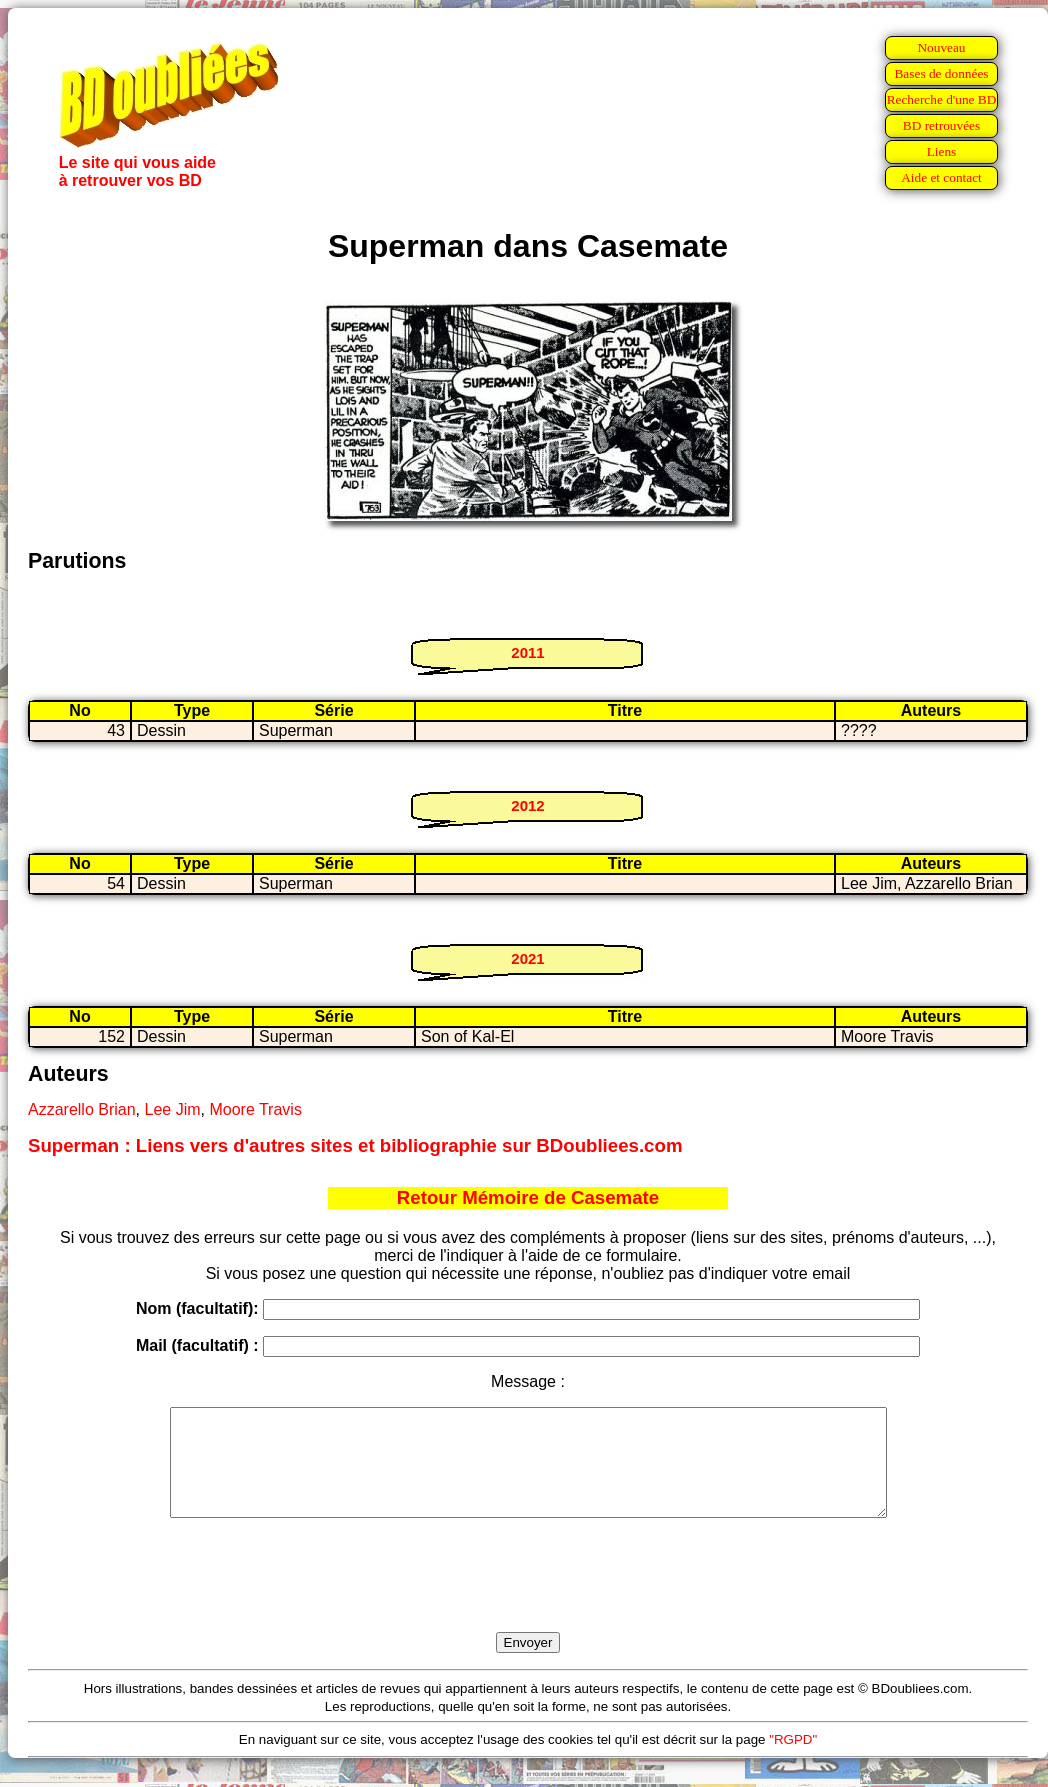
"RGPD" (793, 1760)
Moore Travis (255, 1109)
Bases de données (941, 73)
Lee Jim (173, 1109)
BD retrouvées (941, 125)
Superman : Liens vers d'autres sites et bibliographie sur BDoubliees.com (355, 1145)
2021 (527, 958)
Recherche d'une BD (942, 99)
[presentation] (528, 1598)
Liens (942, 151)
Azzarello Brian (82, 1109)
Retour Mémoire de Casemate (528, 1197)
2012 (527, 805)
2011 (527, 652)
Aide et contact (941, 177)
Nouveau (941, 47)
